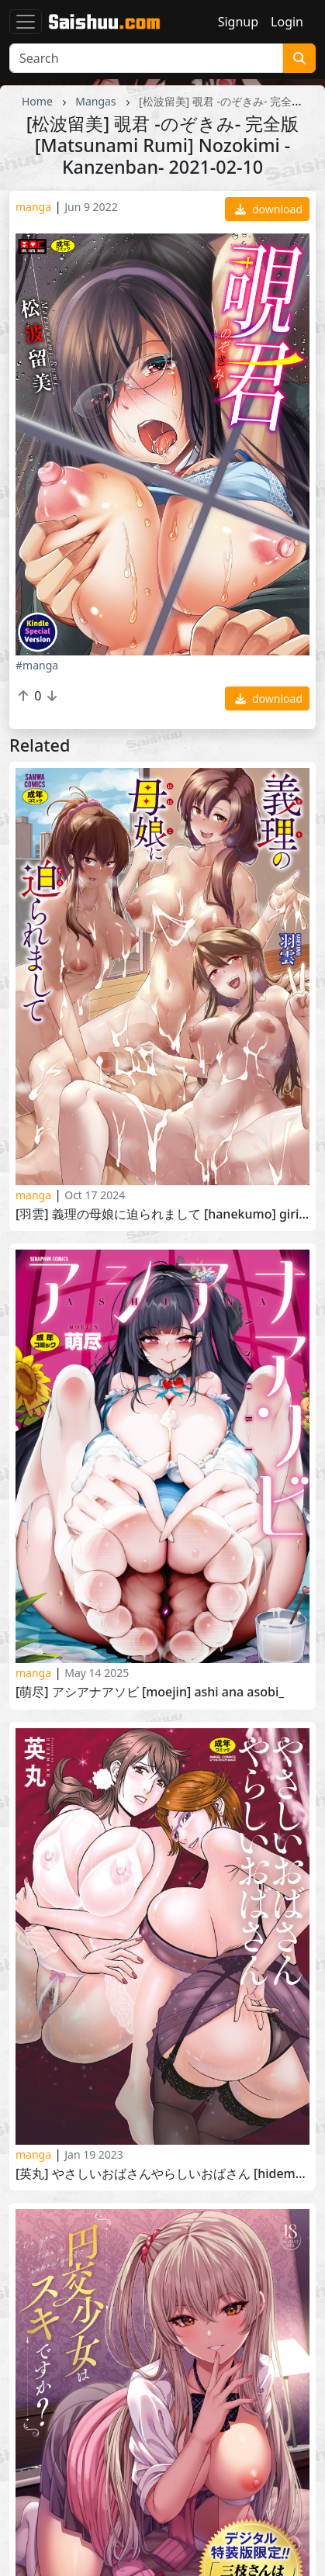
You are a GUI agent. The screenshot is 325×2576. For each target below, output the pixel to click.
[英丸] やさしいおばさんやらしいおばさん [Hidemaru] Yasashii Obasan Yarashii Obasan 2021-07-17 (162, 2173)
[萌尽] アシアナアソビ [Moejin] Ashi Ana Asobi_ (150, 1692)
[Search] (146, 58)
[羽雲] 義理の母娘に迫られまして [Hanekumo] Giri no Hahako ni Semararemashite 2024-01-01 (162, 1214)
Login (287, 21)
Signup (238, 21)
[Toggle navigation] (25, 21)
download (269, 209)
